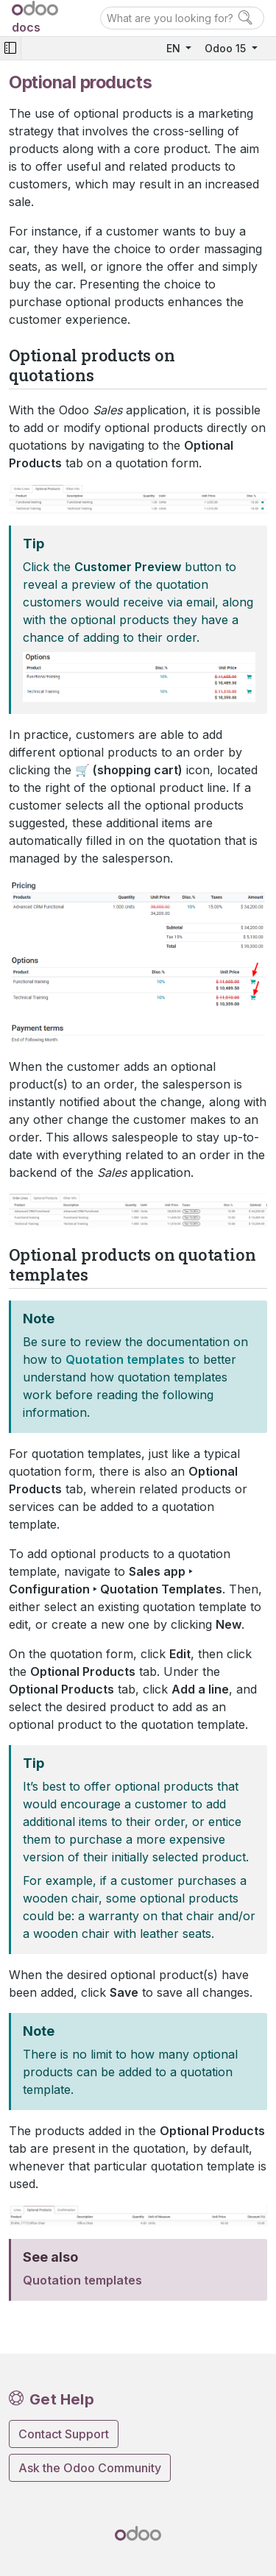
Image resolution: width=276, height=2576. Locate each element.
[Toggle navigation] (10, 48)
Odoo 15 (227, 48)
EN (174, 48)
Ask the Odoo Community (89, 2467)
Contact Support (63, 2434)
